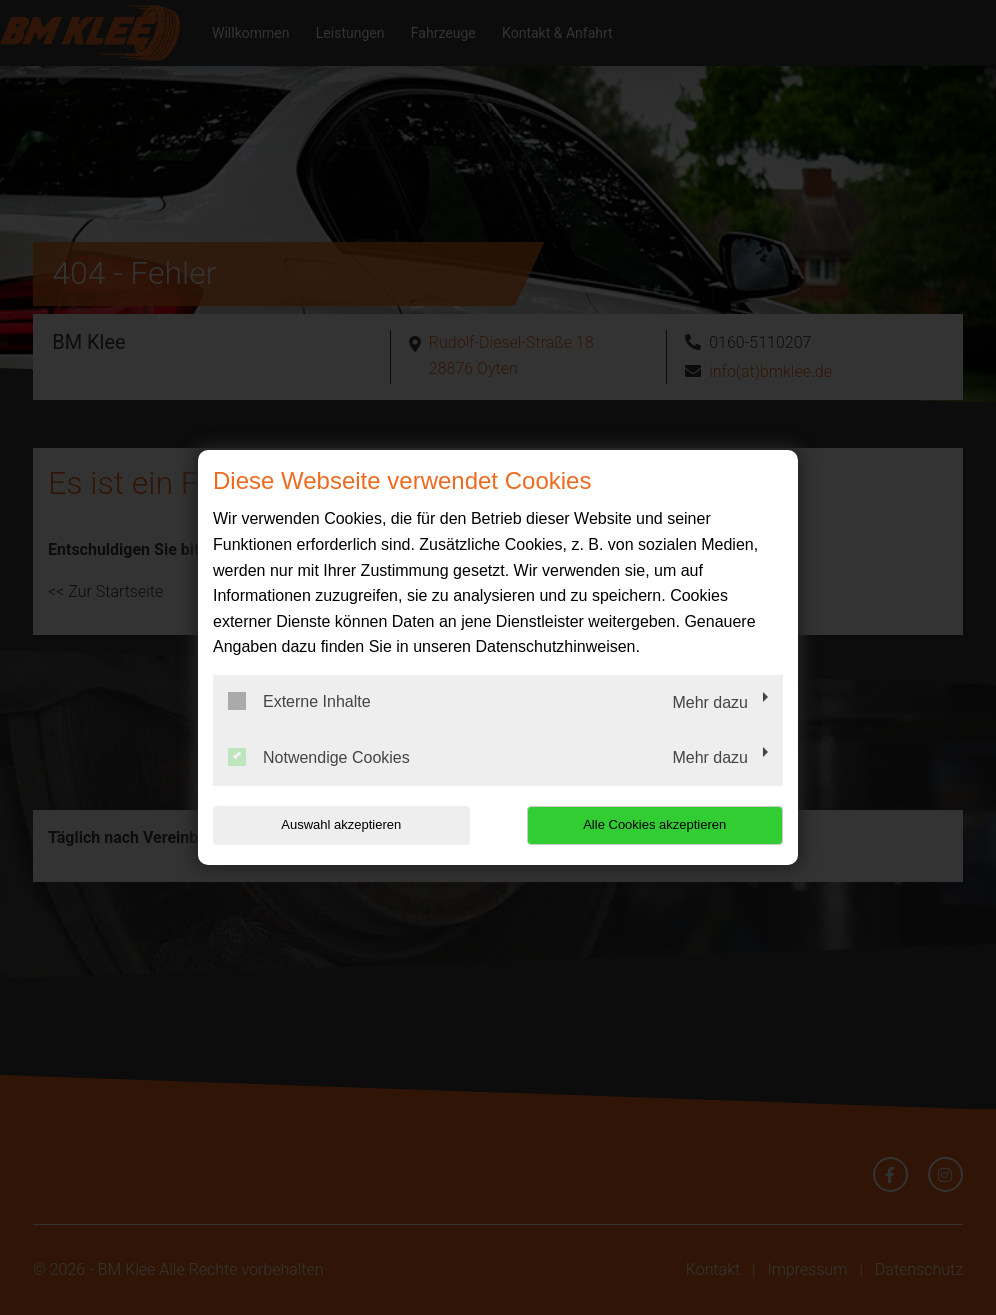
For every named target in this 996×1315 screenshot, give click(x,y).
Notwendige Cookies (319, 757)
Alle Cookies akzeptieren (654, 824)
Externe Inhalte (299, 701)
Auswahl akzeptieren (341, 824)
